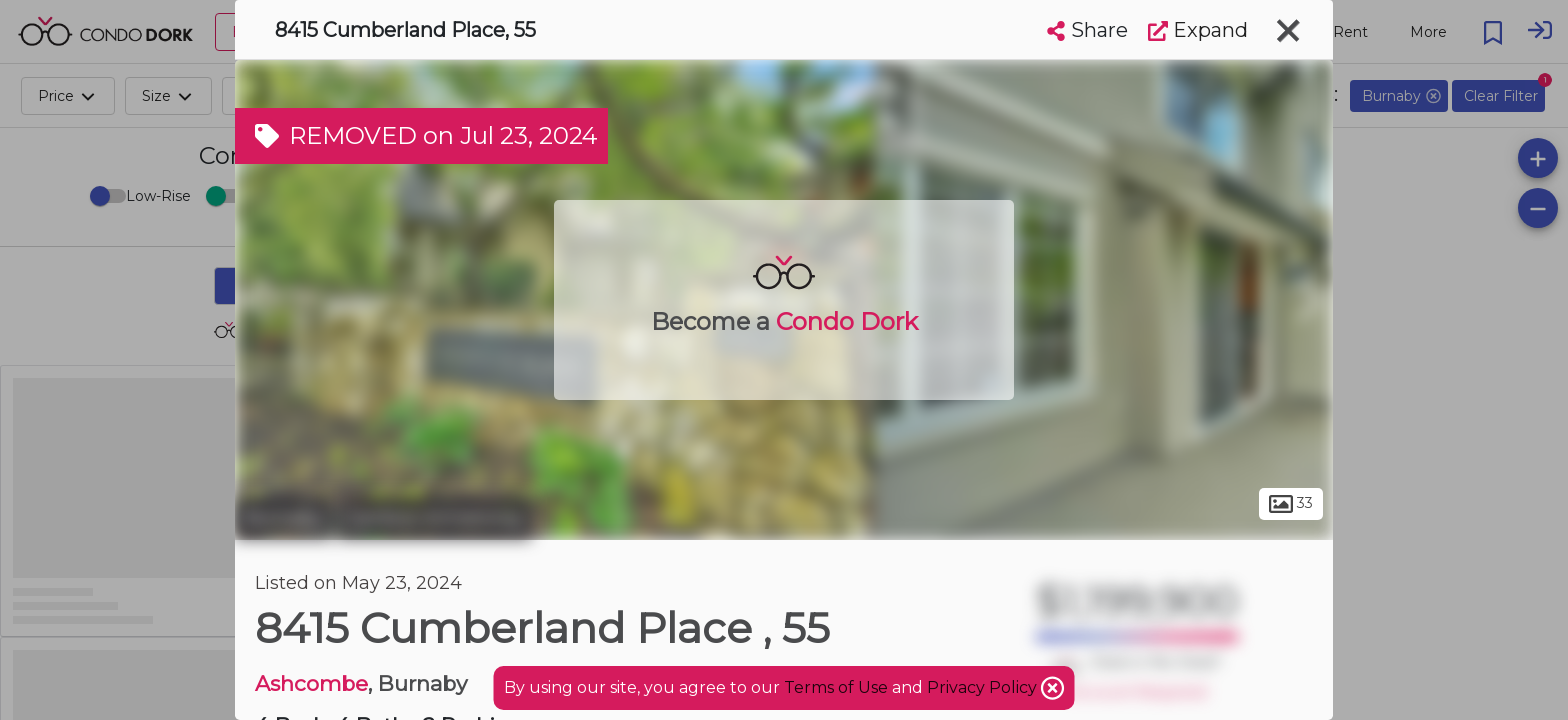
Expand (1198, 30)
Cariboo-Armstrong (434, 518)
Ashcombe (311, 683)
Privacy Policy (984, 687)
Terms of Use (836, 687)
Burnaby (283, 518)
